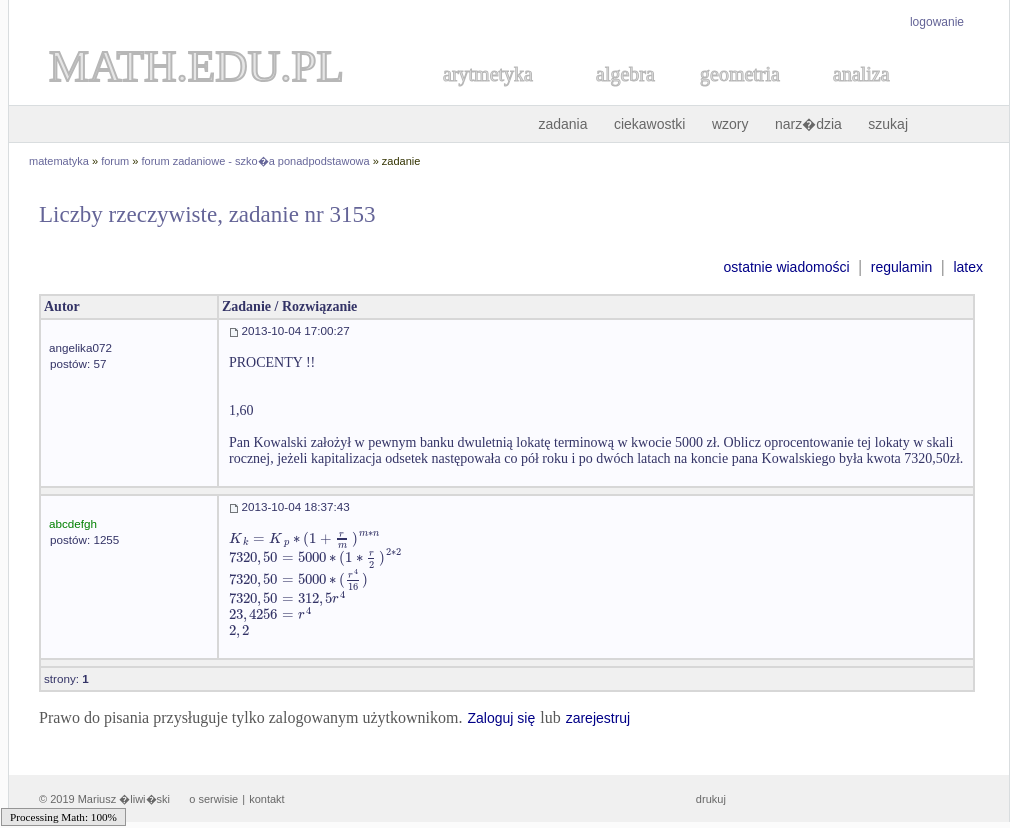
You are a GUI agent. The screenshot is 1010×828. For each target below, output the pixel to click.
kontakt (266, 799)
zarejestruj (598, 718)
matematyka (59, 161)
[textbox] (304, 538)
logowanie (937, 22)
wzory (730, 124)
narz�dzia (808, 124)
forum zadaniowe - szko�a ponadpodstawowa (256, 161)
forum (115, 161)
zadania (562, 124)
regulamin (901, 267)
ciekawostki (650, 124)
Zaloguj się (501, 718)
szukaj (888, 124)
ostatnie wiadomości (786, 267)
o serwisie (213, 799)
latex (968, 267)
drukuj (711, 799)
